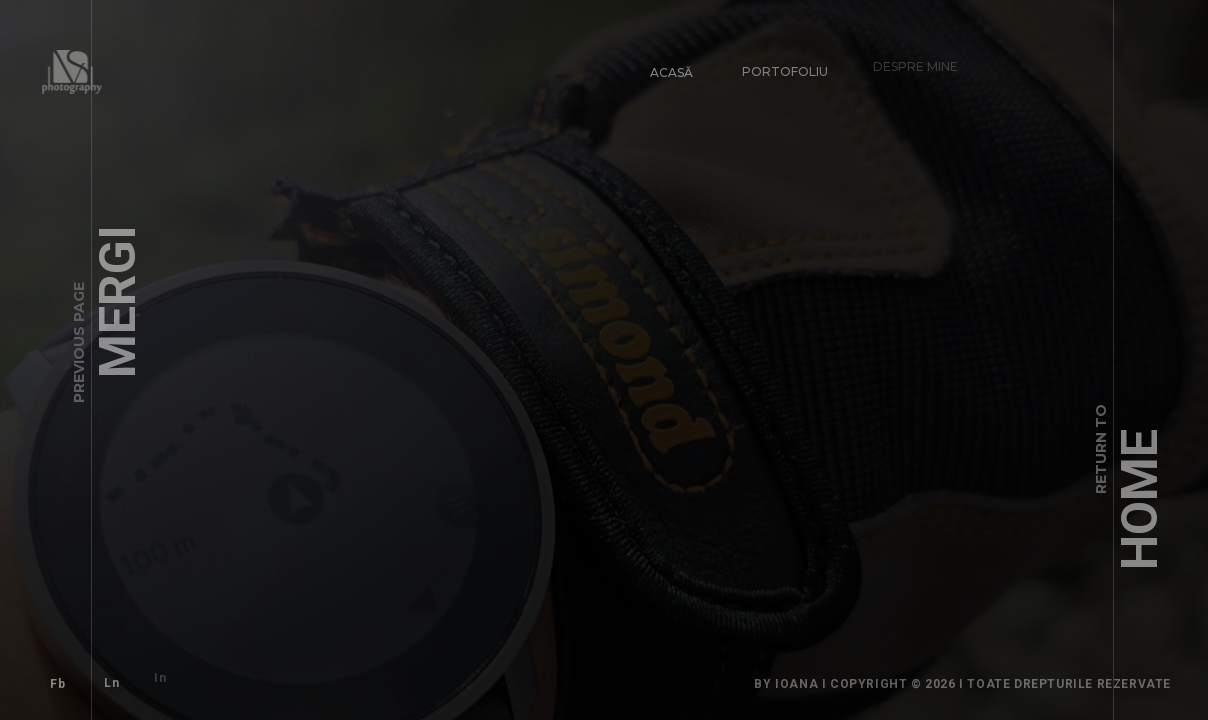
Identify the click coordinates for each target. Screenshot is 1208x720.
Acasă (663, 63)
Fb (49, 676)
